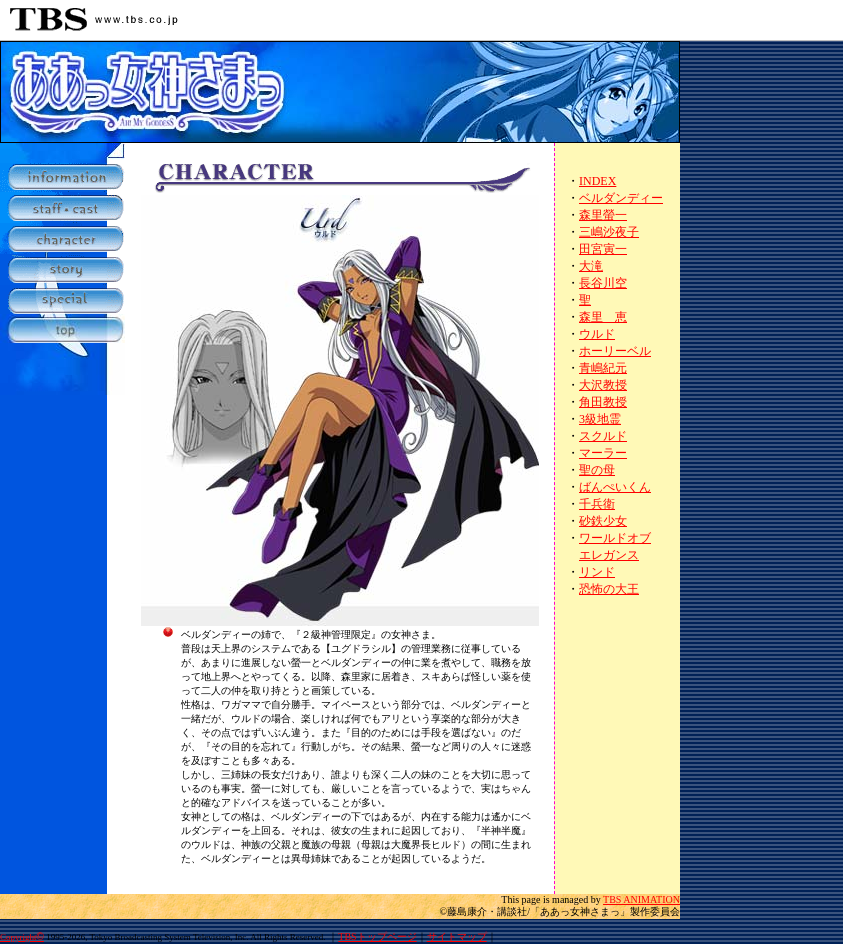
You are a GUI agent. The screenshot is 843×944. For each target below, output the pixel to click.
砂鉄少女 (603, 521)
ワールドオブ (615, 538)
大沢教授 (603, 385)
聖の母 (597, 470)
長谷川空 (603, 283)
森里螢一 (603, 215)
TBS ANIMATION (641, 899)
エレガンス (609, 555)
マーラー (603, 453)
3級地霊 (600, 419)
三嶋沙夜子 (609, 232)
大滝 (591, 266)
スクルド (603, 436)
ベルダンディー (621, 198)
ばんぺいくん (615, 487)
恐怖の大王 (609, 589)
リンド (597, 572)
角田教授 (603, 402)
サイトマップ (457, 936)
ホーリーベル (615, 351)
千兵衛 (597, 504)
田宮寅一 (603, 249)
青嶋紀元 (603, 368)
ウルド (597, 334)
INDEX (597, 181)
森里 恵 (603, 317)
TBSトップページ (377, 936)
